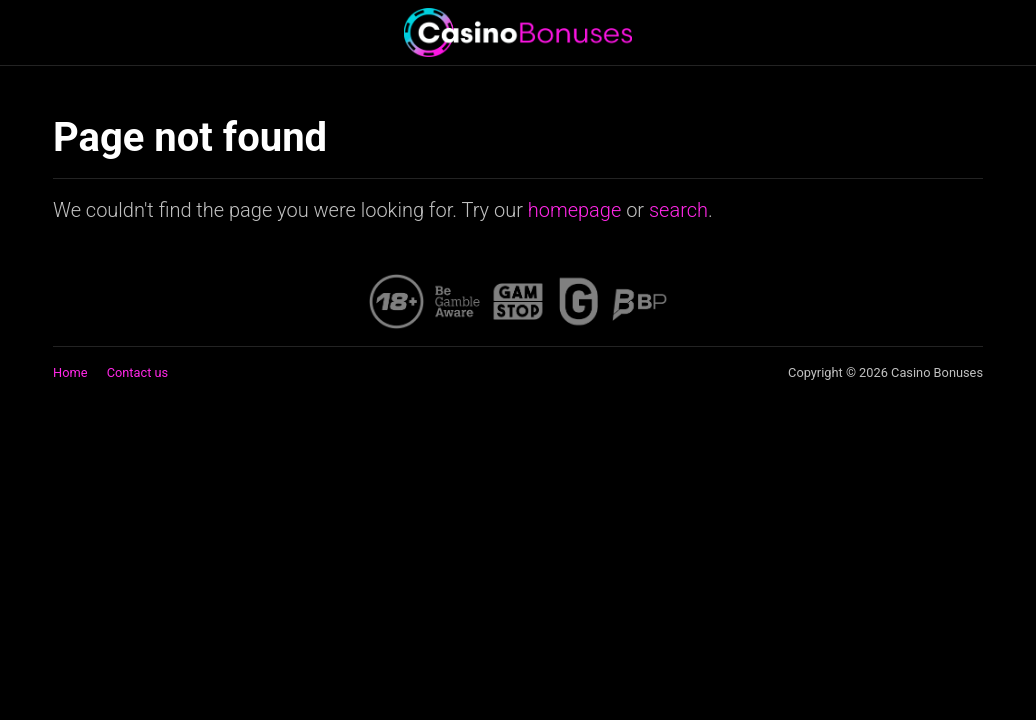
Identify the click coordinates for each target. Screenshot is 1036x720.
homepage (575, 210)
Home (70, 372)
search (678, 210)
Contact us (138, 372)
